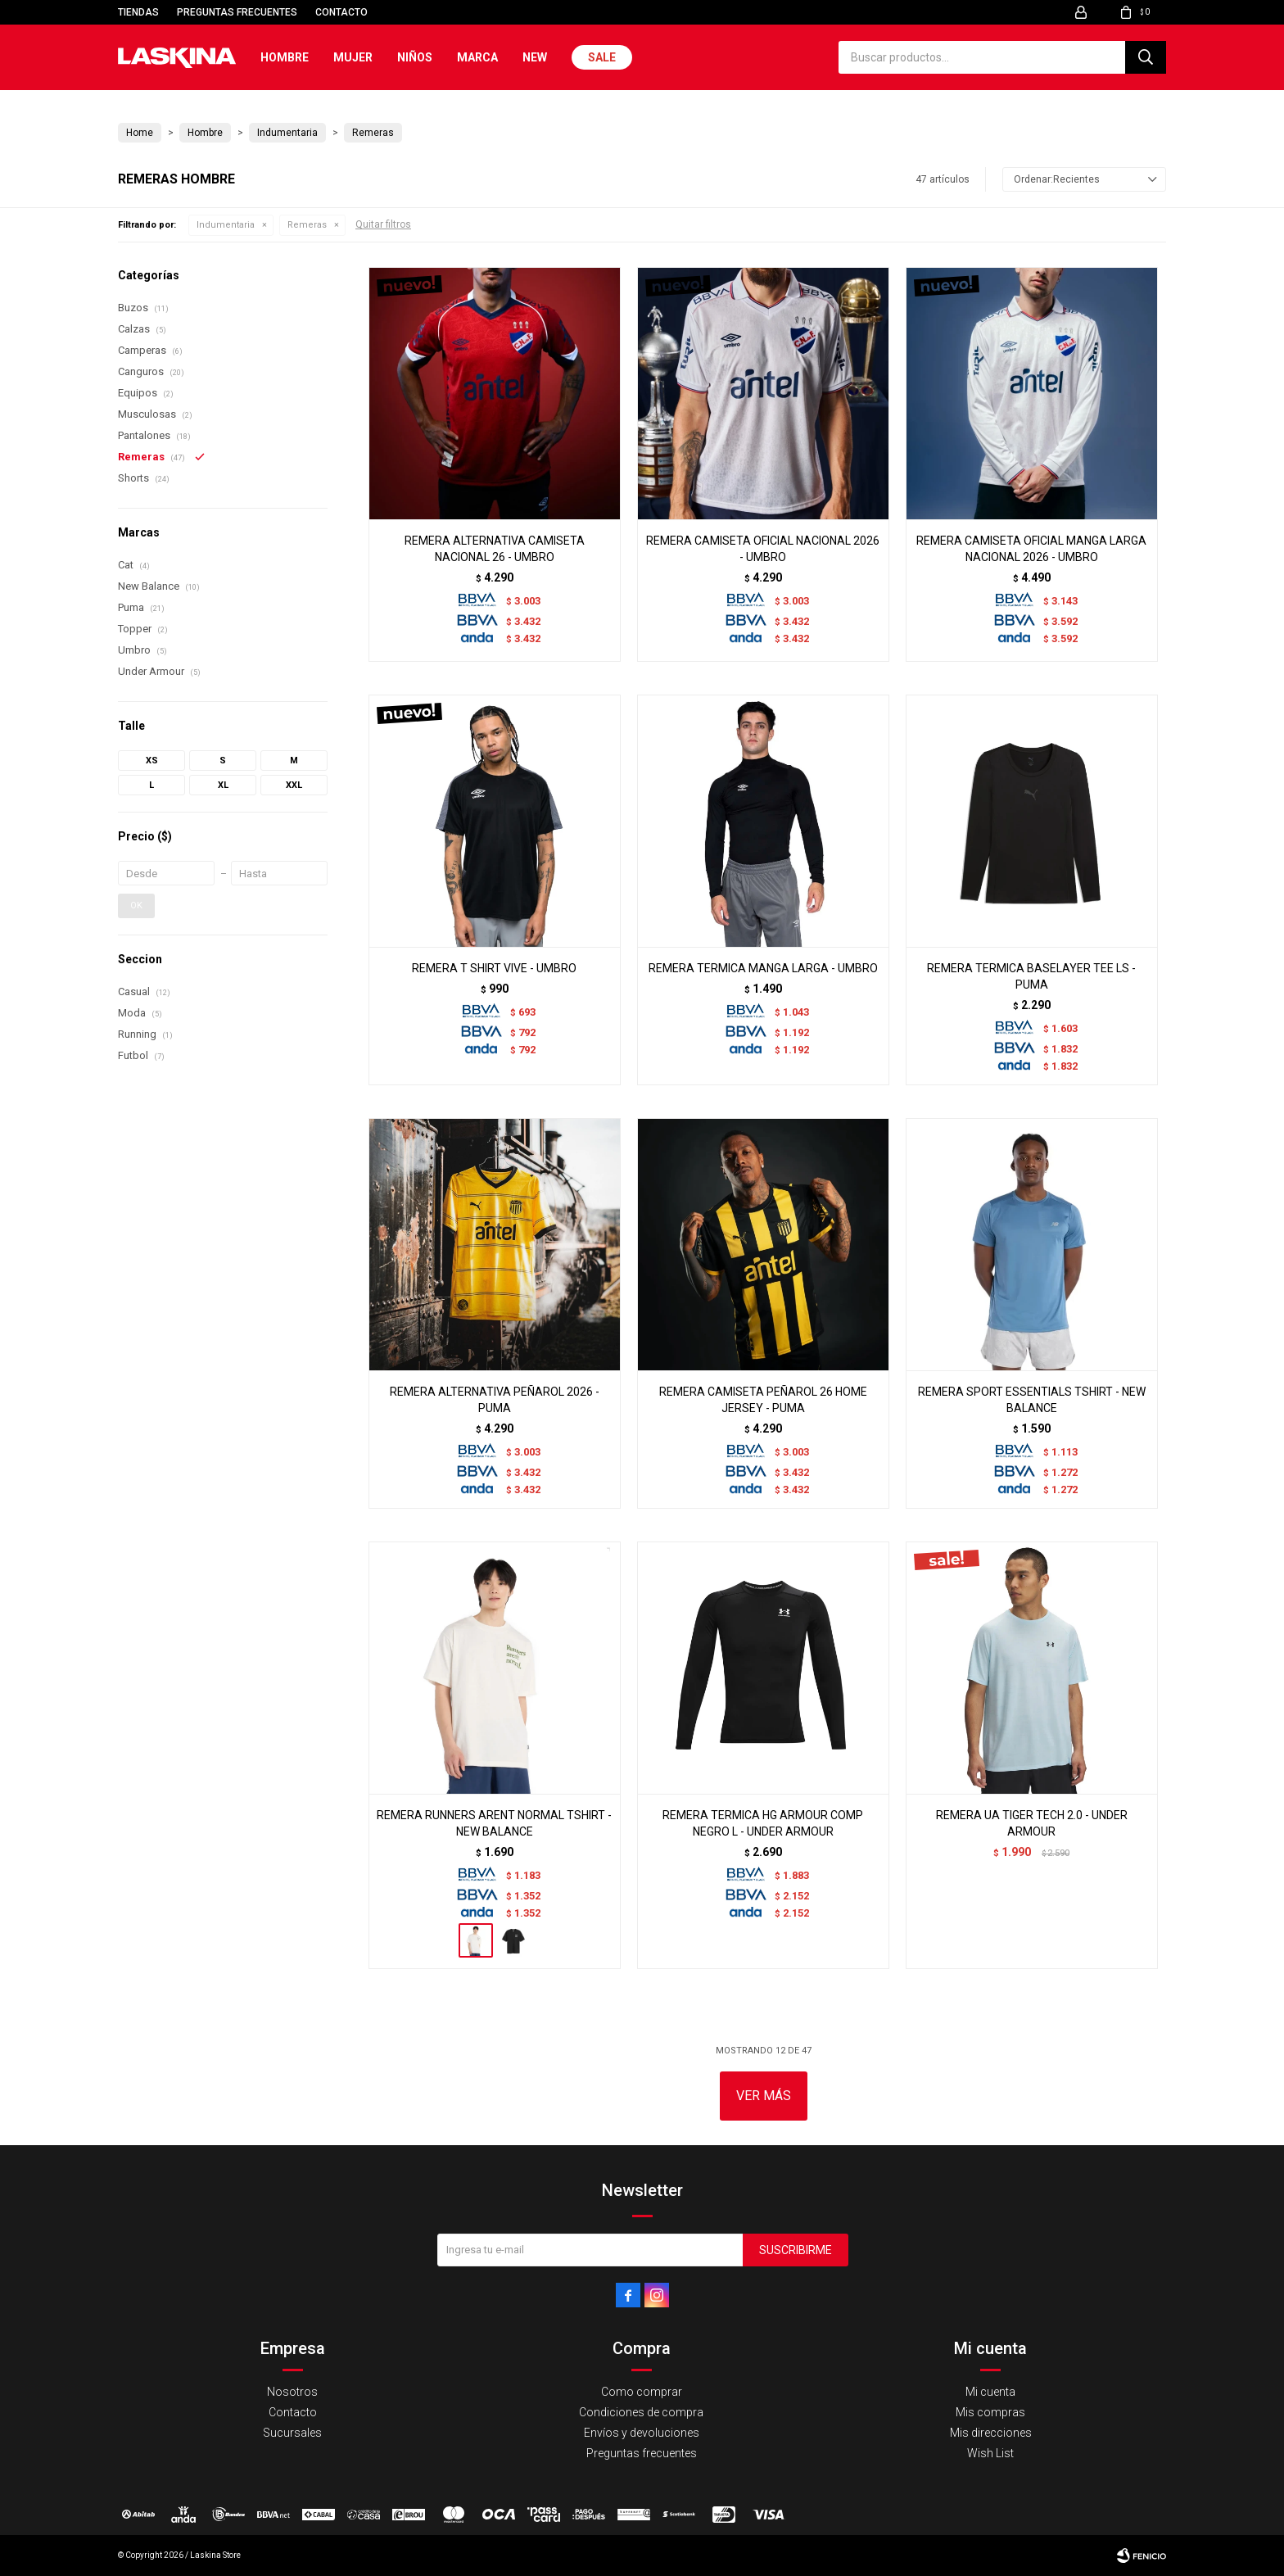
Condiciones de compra (641, 2412)
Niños (414, 57)
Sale (602, 57)
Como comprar (641, 2391)
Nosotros (292, 2391)
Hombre (284, 57)
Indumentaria (226, 225)
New (534, 57)
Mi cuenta (990, 2391)
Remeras (307, 225)
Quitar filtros (383, 224)
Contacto (341, 12)
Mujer (353, 57)
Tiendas (138, 12)
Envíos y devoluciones (641, 2432)
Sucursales (292, 2432)
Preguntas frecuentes (237, 12)
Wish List (990, 2453)
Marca (477, 57)
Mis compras (990, 2412)
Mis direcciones (991, 2432)
